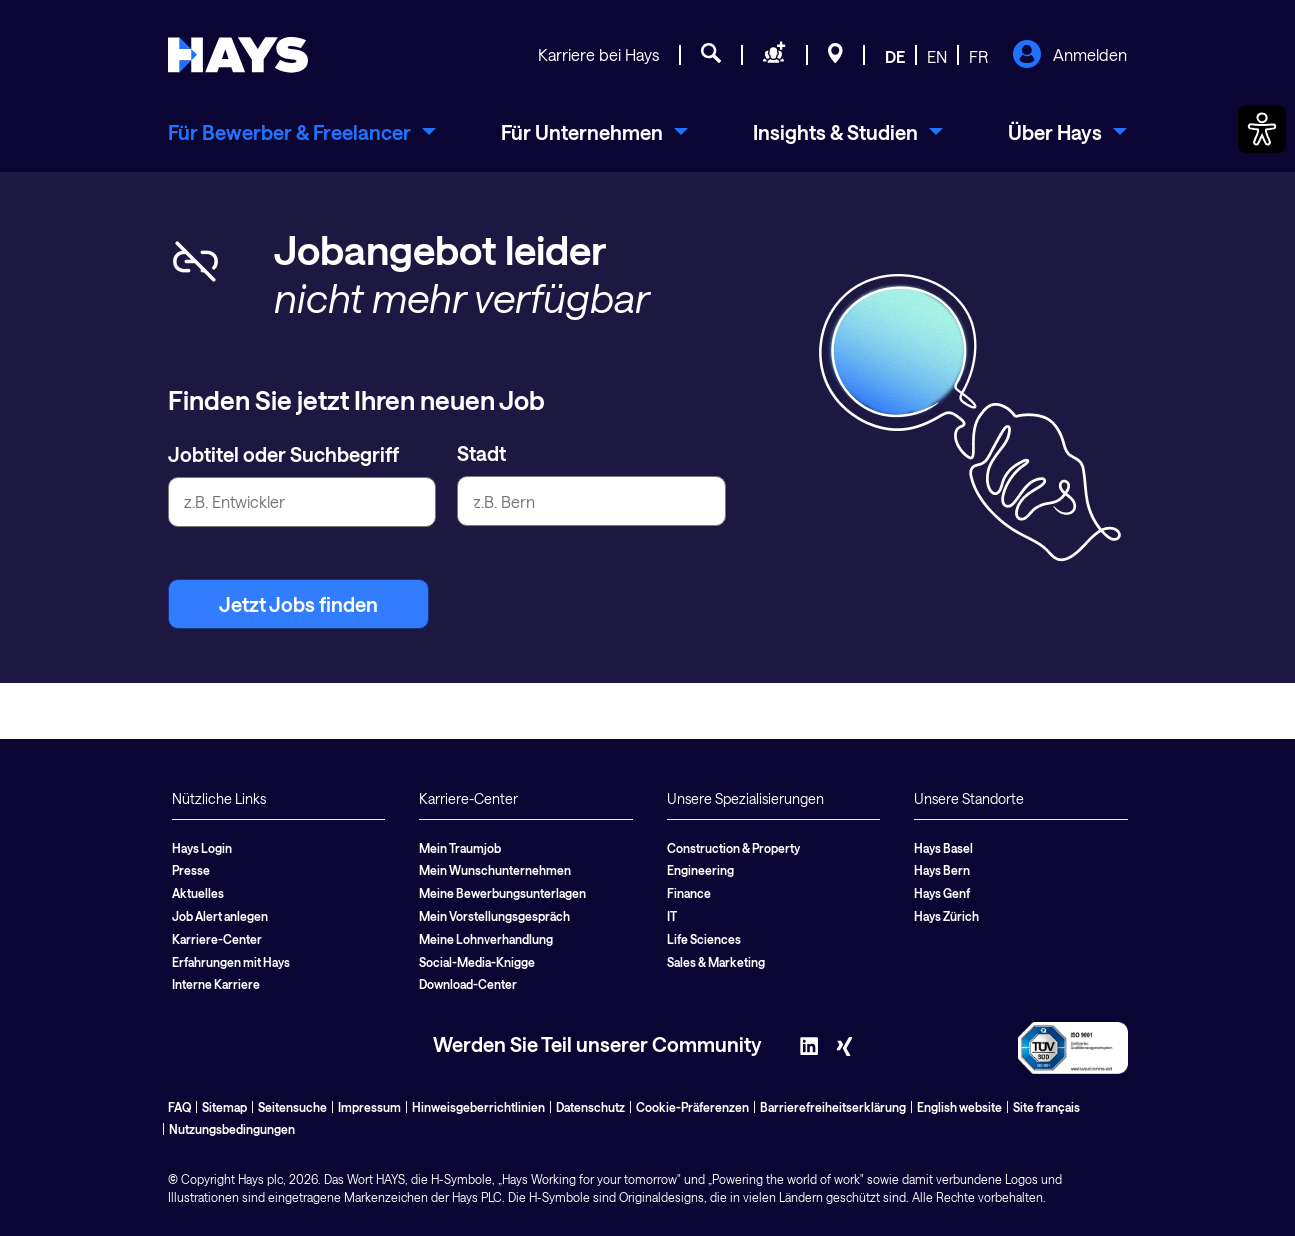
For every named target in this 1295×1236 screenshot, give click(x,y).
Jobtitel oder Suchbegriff (283, 454)
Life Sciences (704, 939)
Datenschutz (590, 1107)
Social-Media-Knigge (477, 962)
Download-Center (468, 984)
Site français (1046, 1107)
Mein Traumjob (460, 848)
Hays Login (202, 848)
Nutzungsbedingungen (232, 1129)
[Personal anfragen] (774, 56)
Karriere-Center (217, 939)
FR (978, 56)
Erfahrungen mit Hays (231, 962)
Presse (191, 870)
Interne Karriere (216, 984)
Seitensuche (292, 1107)
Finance (689, 893)
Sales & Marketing (716, 962)
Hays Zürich (946, 916)
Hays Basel (943, 848)
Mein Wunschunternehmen (495, 870)
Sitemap (224, 1107)
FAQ (179, 1107)
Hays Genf (942, 893)
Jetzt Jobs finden (298, 604)
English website (959, 1107)
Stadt (481, 453)
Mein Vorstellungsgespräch (494, 916)
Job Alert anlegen (220, 916)
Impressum (369, 1107)
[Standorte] (835, 56)
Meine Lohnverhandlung (486, 939)
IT (672, 916)
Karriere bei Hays (598, 54)
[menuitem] (302, 132)
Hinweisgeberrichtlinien (478, 1107)
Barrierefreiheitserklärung (833, 1107)
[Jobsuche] (711, 56)
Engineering (700, 870)
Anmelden (1069, 56)
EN (937, 56)
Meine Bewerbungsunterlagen (502, 893)
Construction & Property (733, 848)
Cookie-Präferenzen (692, 1107)
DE (895, 56)
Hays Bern (942, 870)
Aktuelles (198, 893)
